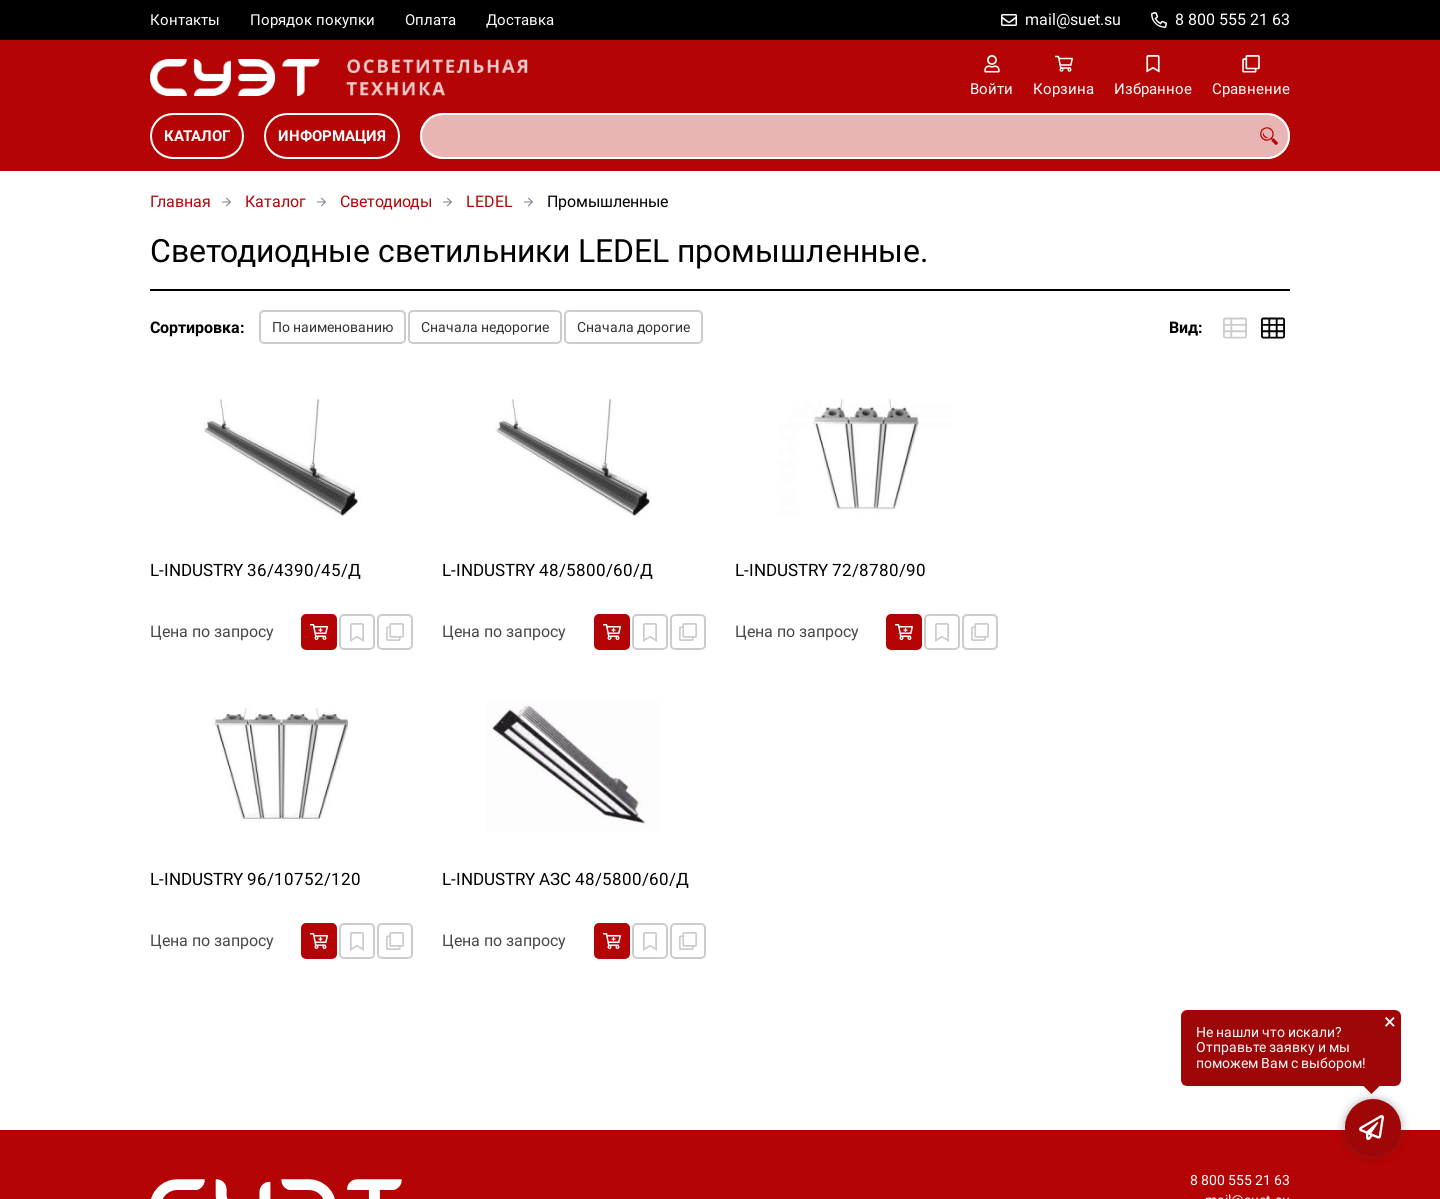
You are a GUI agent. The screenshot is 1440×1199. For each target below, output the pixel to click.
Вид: (1186, 327)
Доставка (520, 20)
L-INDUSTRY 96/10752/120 (255, 879)
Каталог (197, 136)
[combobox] (855, 136)
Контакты (185, 20)
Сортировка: (197, 327)
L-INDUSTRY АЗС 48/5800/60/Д (565, 879)
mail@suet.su (1073, 19)
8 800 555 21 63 (1232, 19)
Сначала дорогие (633, 327)
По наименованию (332, 327)
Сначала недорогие (485, 327)
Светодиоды (386, 201)
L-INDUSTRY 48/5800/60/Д (547, 570)
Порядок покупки (312, 20)
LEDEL (489, 201)
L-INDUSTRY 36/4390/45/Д (255, 570)
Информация (332, 136)
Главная (180, 201)
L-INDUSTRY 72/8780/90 (830, 570)
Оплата (430, 20)
